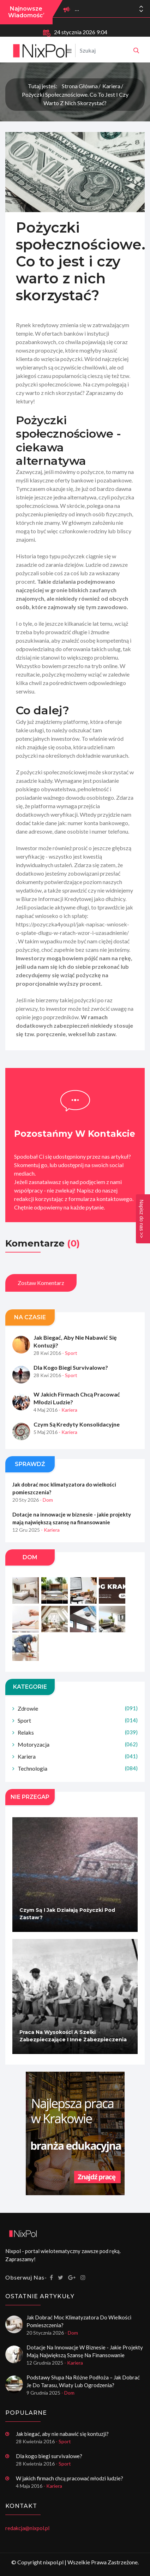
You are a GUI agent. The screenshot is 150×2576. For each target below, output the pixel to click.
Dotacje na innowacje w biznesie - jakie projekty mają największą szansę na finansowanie (71, 1518)
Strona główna (80, 86)
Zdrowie (78, 1708)
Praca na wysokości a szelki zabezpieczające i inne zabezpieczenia (73, 2036)
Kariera (111, 86)
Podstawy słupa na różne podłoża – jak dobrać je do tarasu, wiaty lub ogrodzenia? (83, 2381)
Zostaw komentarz (41, 1282)
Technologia (78, 1768)
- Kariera (68, 1410)
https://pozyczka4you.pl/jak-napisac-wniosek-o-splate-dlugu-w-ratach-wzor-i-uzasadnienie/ (72, 928)
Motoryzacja (78, 1744)
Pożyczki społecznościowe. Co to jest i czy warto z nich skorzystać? (75, 98)
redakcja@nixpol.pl (27, 2528)
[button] (141, 11)
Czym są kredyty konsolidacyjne (77, 1424)
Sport (78, 1720)
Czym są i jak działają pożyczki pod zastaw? (67, 1914)
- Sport (69, 1353)
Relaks (78, 1732)
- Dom (46, 1500)
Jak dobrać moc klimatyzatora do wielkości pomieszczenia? (64, 1488)
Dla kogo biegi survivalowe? (71, 1367)
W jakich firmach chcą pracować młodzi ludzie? (77, 1398)
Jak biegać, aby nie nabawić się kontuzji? (75, 1341)
